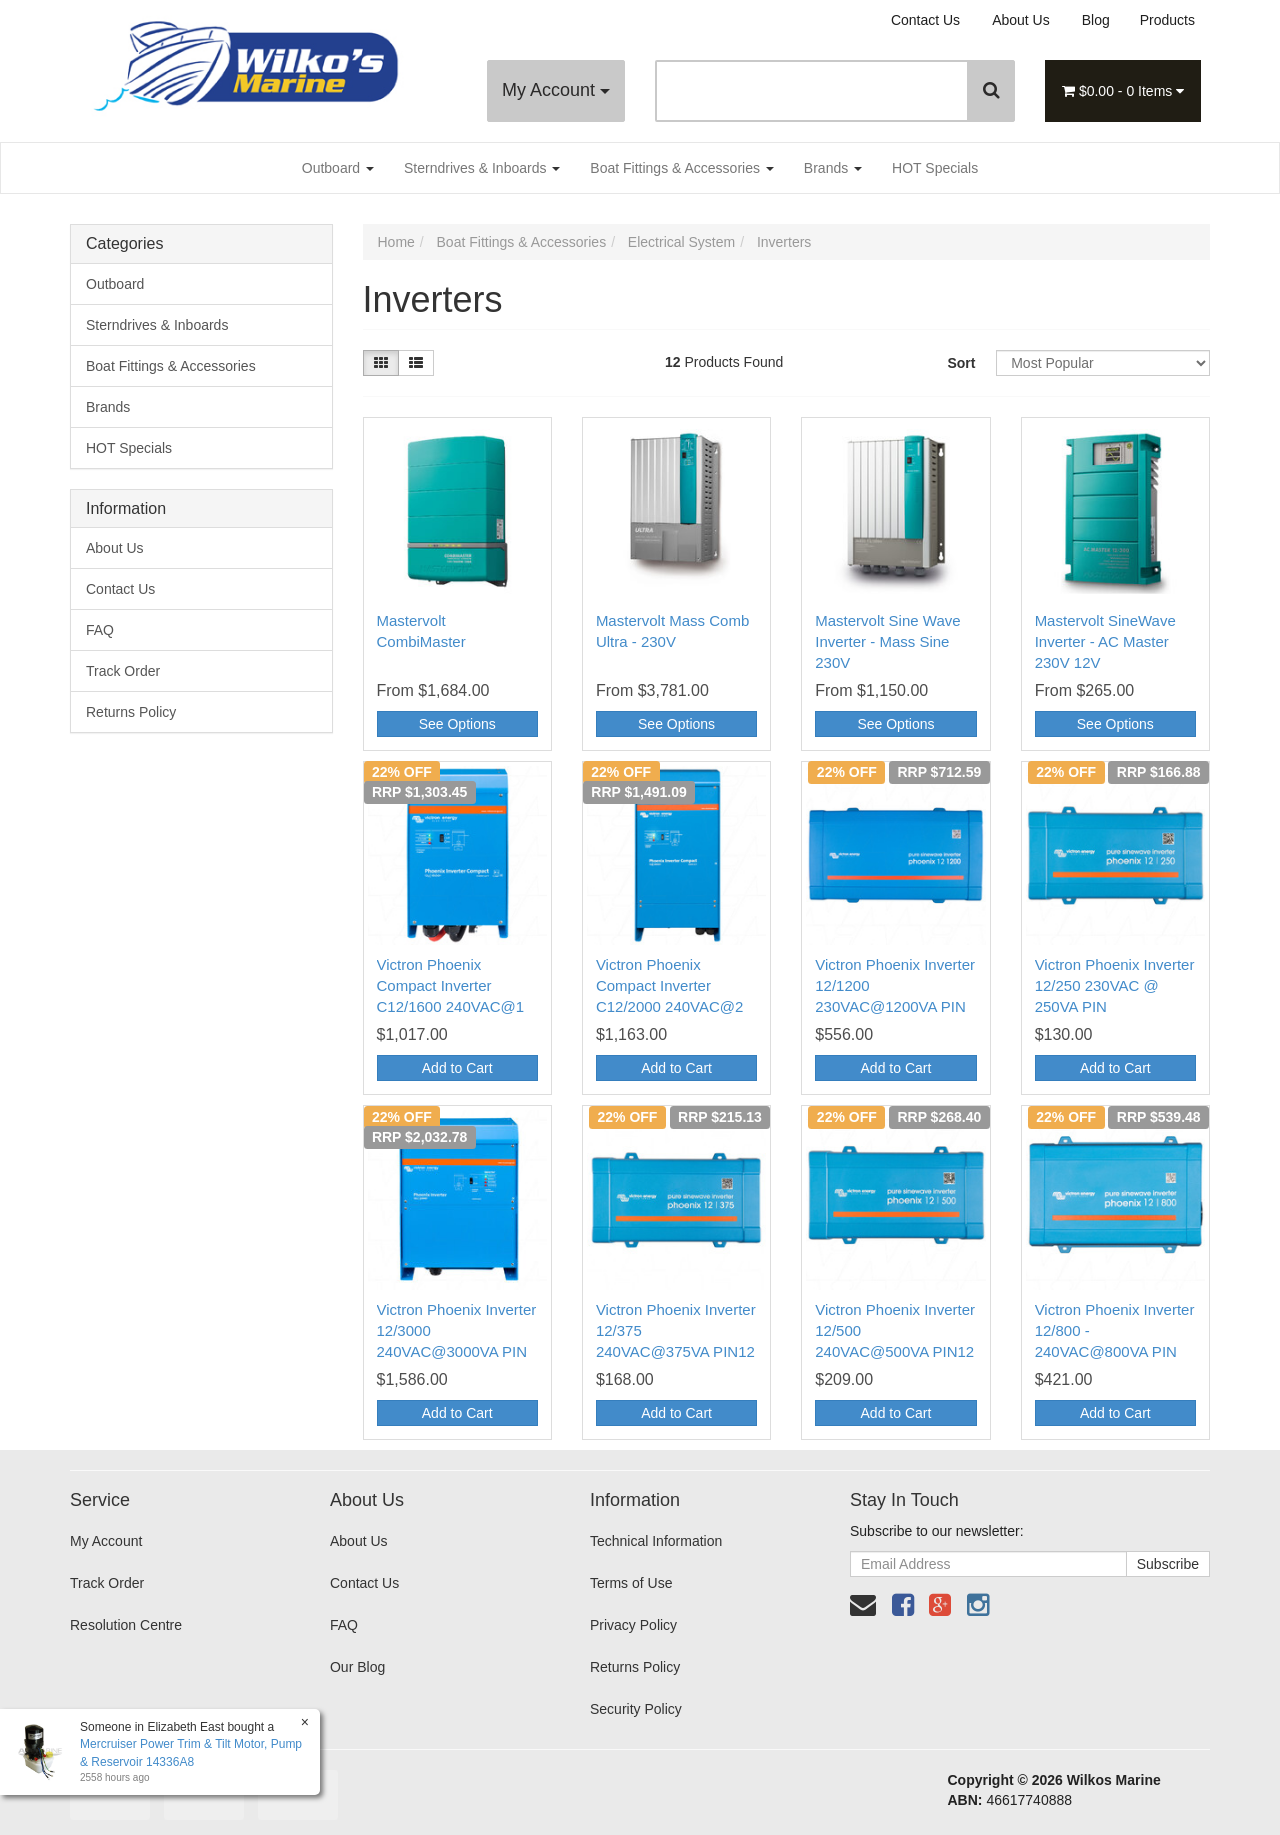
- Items (1123, 91)
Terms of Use (631, 1583)
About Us (1021, 20)
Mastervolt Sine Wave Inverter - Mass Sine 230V (887, 641)
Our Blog (357, 1667)
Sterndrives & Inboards (482, 168)
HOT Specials (935, 168)
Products (1167, 20)
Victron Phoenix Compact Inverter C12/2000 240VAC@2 (670, 985)
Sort (961, 363)
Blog (1096, 20)
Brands (833, 168)
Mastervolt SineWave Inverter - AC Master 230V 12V (1105, 641)
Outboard (338, 168)
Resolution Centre (126, 1625)
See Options (457, 724)
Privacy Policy (633, 1625)
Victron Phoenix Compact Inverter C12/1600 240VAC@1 (451, 985)
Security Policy (636, 1709)
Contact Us (925, 20)
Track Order (123, 671)
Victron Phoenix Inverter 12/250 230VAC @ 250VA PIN (1115, 985)
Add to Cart (457, 1068)
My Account (556, 90)
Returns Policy (131, 712)
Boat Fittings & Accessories (682, 168)
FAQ (100, 630)
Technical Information (656, 1541)
